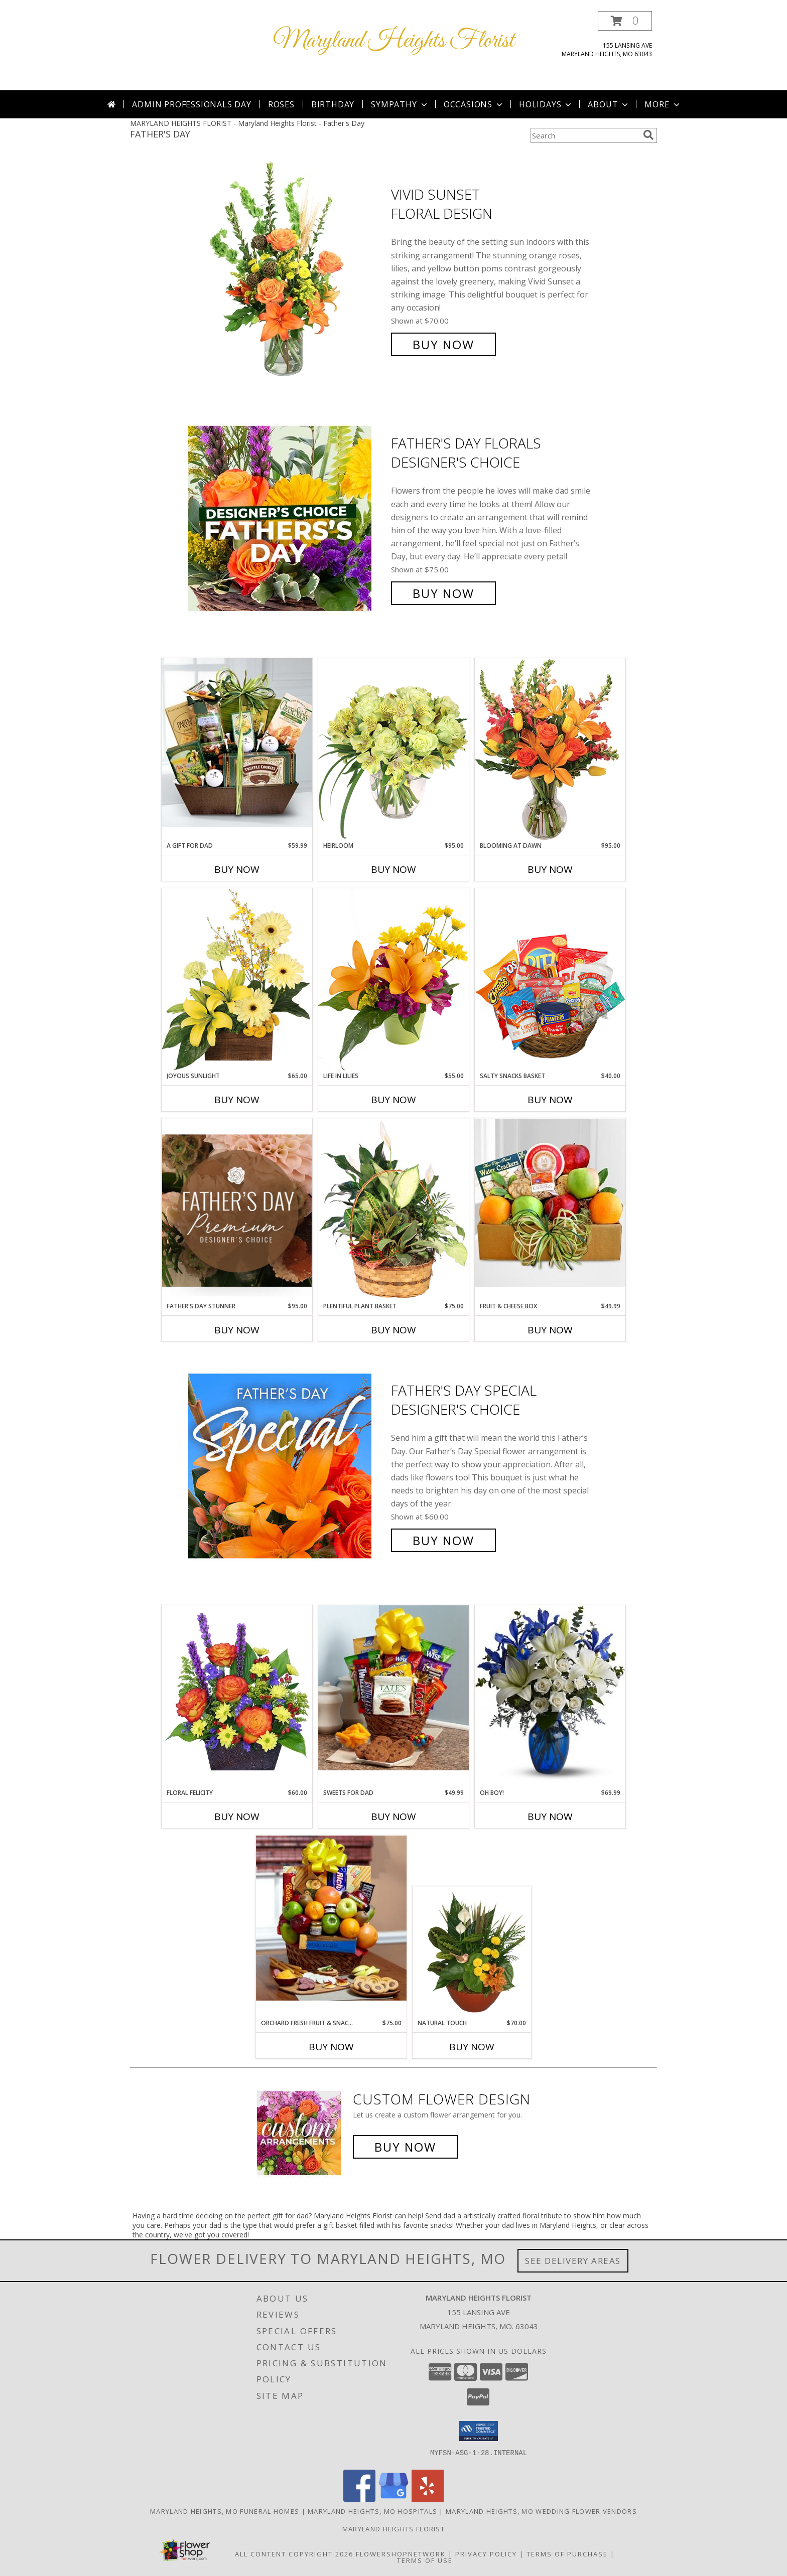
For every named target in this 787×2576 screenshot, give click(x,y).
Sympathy (400, 104)
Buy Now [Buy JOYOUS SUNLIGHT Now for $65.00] (236, 1099)
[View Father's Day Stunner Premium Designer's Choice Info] (237, 1210)
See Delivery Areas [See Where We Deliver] (573, 2260)
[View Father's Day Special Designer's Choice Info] (287, 1465)
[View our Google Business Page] (393, 2499)
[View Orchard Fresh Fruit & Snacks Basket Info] (331, 1918)
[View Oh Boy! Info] (550, 1693)
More (662, 104)
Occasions (474, 104)
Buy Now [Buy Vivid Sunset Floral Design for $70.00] (443, 344)
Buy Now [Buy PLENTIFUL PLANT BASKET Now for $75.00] (393, 1329)
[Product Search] (584, 135)
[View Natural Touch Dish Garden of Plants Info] (472, 1953)
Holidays (546, 104)
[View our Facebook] (359, 2499)
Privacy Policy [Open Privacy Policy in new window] (486, 2553)
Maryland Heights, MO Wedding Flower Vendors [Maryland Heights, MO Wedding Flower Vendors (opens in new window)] (541, 2511)
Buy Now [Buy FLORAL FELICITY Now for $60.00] (236, 1816)
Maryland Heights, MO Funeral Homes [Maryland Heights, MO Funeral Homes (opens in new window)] (224, 2511)
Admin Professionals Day (191, 104)
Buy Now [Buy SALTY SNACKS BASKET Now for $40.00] (550, 1099)
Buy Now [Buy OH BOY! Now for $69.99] (550, 1816)
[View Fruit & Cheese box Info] (550, 1203)
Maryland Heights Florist (393, 41)
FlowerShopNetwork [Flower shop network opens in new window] (401, 2553)
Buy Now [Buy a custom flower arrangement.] (405, 2147)
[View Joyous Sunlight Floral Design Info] (237, 979)
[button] (625, 21)
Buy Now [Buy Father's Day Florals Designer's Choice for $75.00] (443, 593)
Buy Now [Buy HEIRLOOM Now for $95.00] (393, 869)
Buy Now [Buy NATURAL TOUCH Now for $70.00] (471, 2046)
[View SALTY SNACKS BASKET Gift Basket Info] (550, 979)
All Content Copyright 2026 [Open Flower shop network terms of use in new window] (294, 2553)
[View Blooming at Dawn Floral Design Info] (550, 749)
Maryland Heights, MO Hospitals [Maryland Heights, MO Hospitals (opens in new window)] (372, 2511)
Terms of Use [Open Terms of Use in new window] (425, 2560)
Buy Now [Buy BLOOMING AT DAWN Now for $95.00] (550, 869)
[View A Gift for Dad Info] (237, 742)
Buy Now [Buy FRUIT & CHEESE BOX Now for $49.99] (550, 1329)
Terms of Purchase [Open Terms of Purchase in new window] (567, 2553)
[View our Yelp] (428, 2499)
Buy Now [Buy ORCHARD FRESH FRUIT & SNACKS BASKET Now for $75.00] (331, 2046)
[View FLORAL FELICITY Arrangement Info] (237, 1696)
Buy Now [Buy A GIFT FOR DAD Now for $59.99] (236, 869)
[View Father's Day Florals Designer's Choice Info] (287, 518)
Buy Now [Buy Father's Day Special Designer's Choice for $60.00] (443, 1540)
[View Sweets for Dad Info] (393, 1687)
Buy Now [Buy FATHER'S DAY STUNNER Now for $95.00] (236, 1329)
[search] (648, 134)
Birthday (332, 104)
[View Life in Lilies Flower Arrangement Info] (393, 979)
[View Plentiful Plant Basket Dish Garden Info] (393, 1210)
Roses (281, 104)
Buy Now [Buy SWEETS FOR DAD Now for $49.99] (393, 1816)
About (609, 104)
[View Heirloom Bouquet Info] (393, 749)
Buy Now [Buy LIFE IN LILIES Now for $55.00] (393, 1099)
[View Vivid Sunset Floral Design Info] (287, 269)
